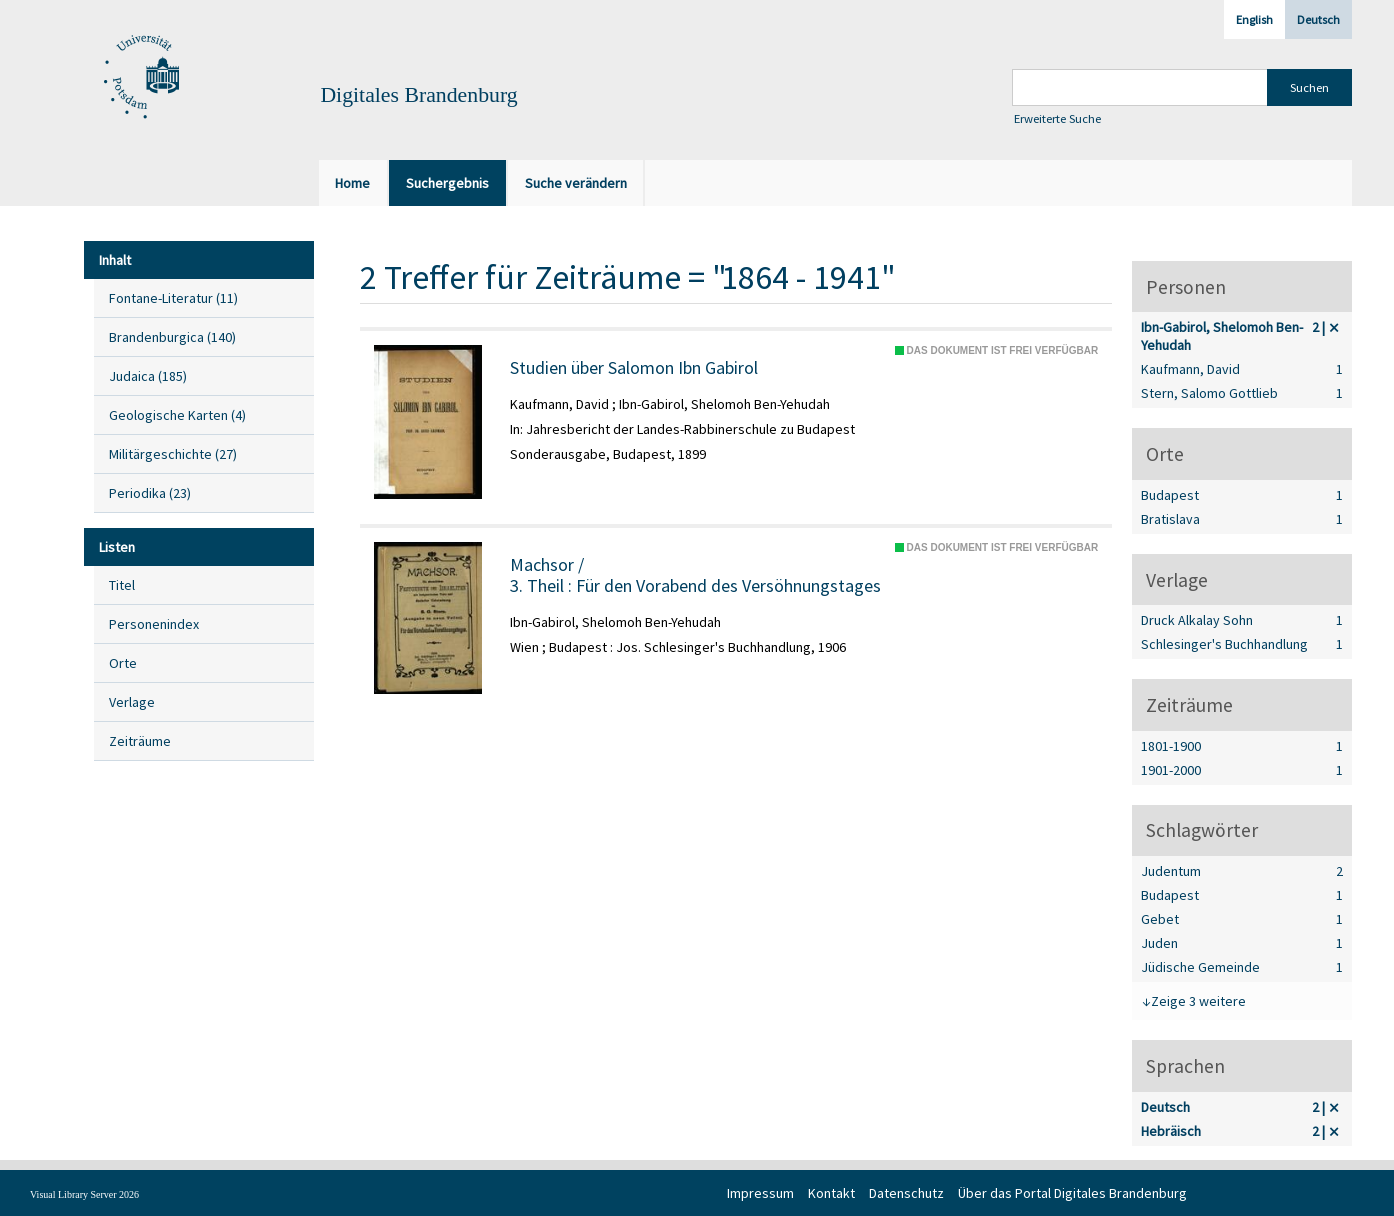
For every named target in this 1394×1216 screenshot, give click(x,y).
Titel (122, 585)
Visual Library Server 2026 (84, 1194)
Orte (123, 663)
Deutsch (1318, 19)
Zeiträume (140, 741)
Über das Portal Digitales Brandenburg (1072, 1193)
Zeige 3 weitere (1198, 1001)
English (1254, 19)
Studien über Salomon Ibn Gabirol (634, 368)
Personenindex (154, 624)
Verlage (132, 702)
